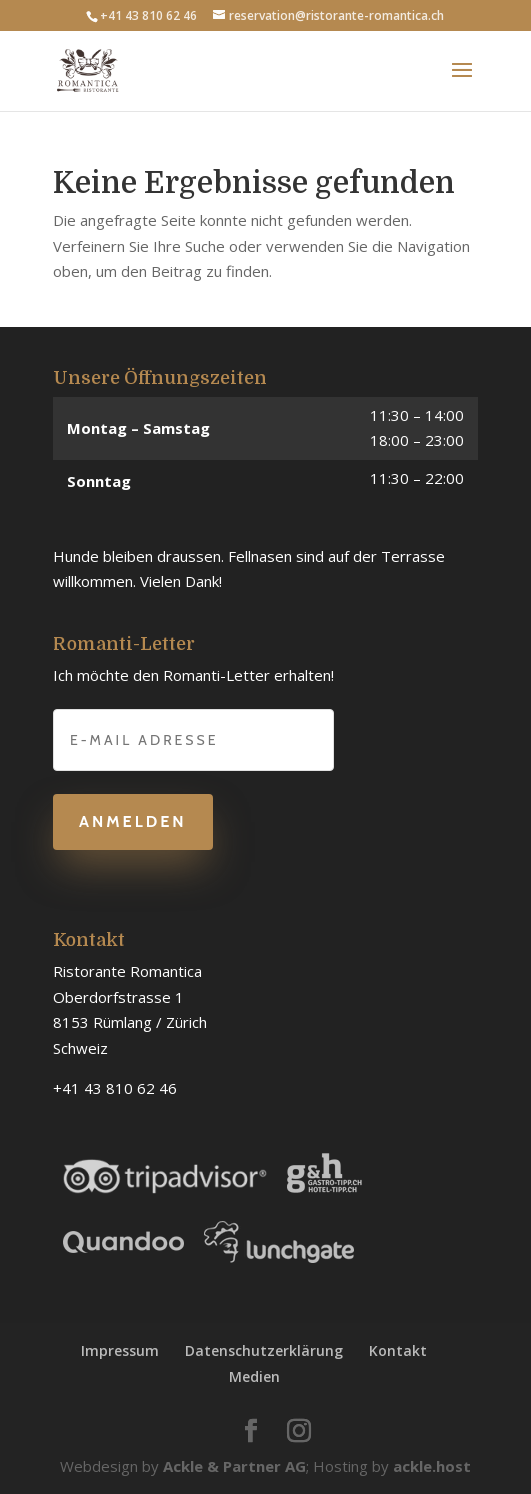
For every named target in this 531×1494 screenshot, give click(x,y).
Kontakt (398, 1350)
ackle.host (432, 1466)
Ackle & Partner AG (234, 1466)
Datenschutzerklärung (264, 1350)
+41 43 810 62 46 (148, 15)
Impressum (120, 1350)
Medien (254, 1376)
